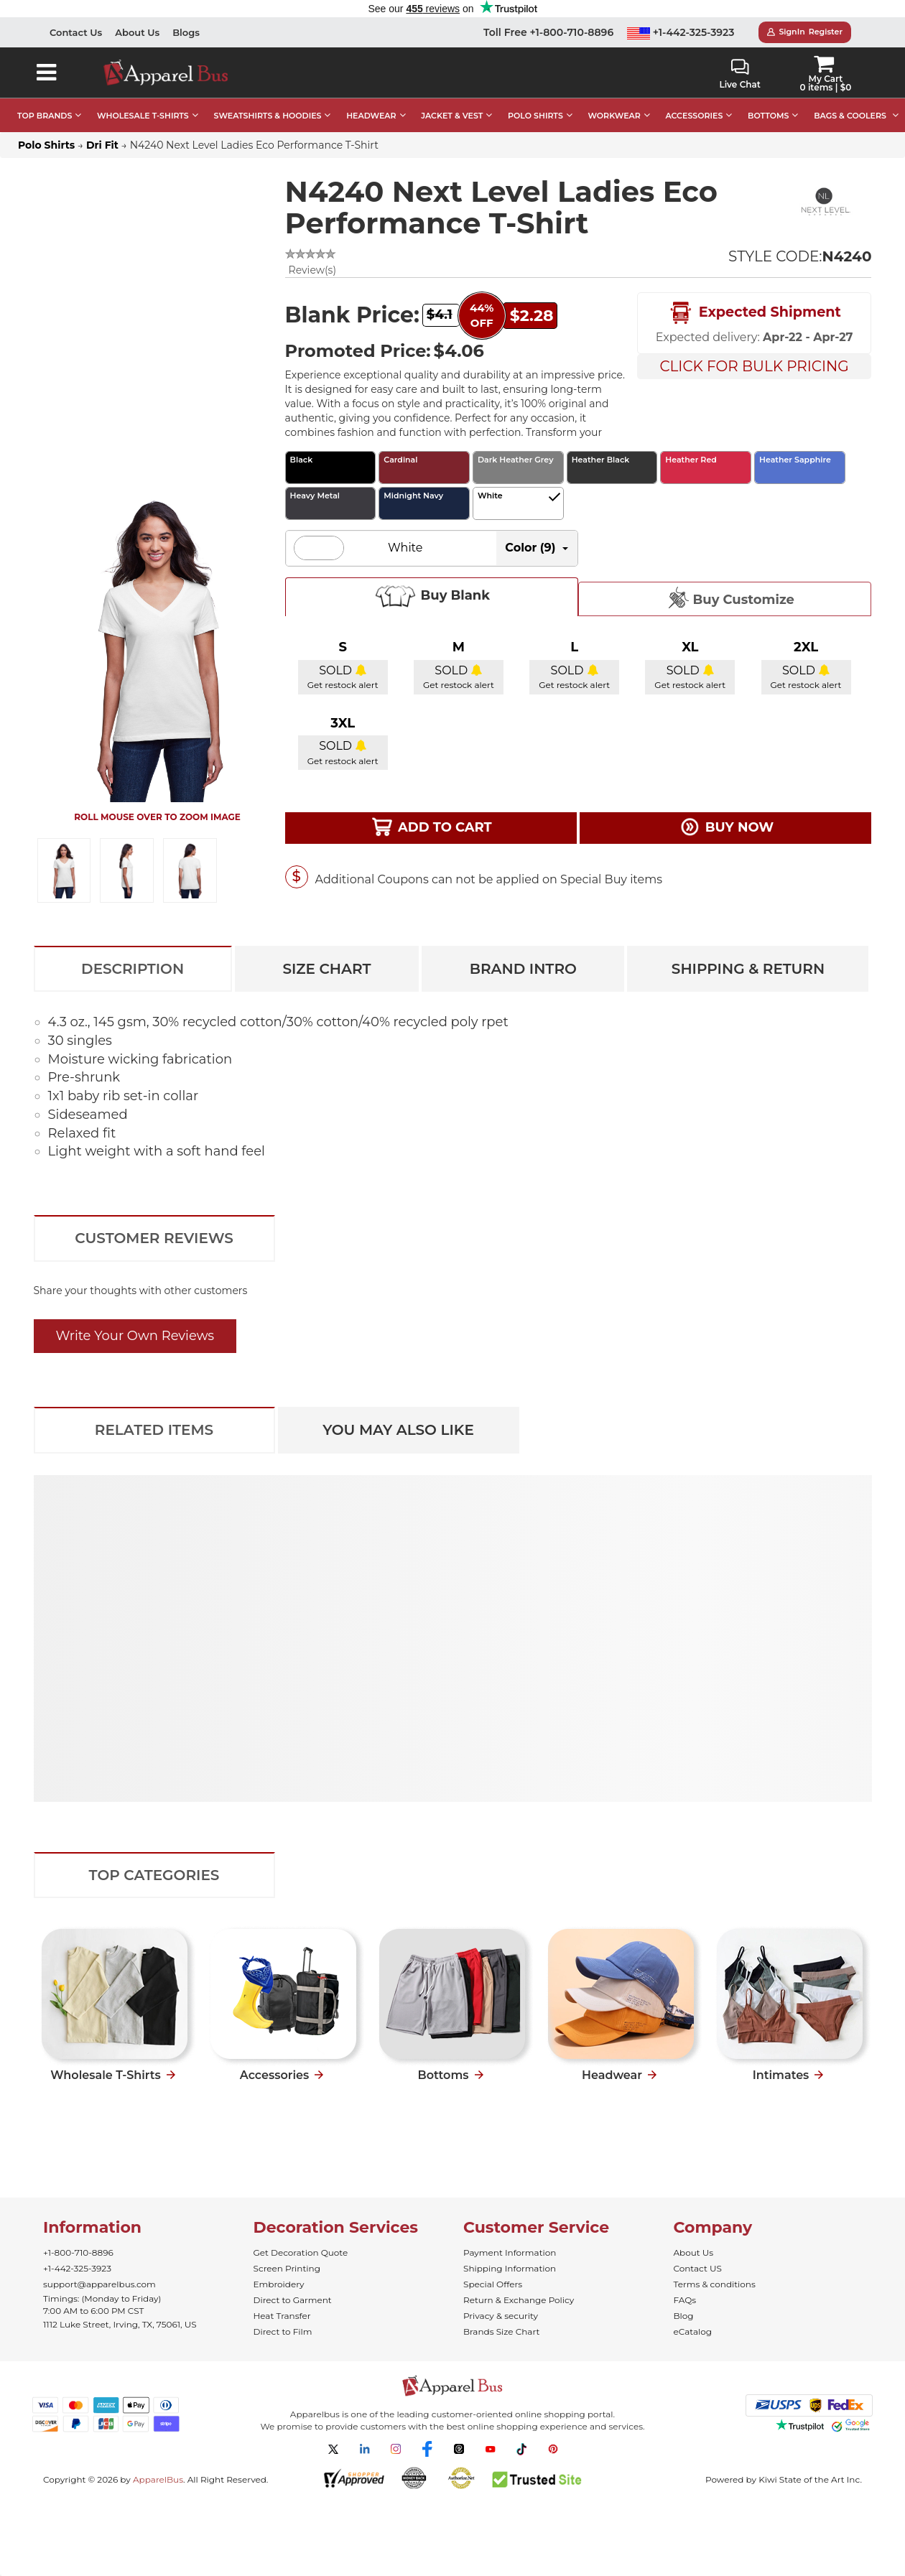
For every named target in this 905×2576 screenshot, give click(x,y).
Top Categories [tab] (154, 1875)
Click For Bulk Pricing (753, 366)
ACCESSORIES (694, 116)
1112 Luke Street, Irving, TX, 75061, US (120, 2324)
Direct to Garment (293, 2299)
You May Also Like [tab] (398, 1429)
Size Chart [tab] (326, 968)
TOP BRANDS (44, 116)
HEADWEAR (371, 116)
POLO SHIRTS (535, 116)
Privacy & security (500, 2315)
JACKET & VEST (452, 116)
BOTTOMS (768, 116)
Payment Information (509, 2252)
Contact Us (76, 32)
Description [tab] (132, 968)
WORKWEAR (614, 116)
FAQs (685, 2299)
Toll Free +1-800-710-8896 (548, 32)
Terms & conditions (715, 2284)
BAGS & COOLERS (850, 116)
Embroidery (279, 2284)
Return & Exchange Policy (518, 2299)
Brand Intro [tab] (523, 968)
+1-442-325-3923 (681, 32)
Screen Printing (287, 2268)
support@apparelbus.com (99, 2284)
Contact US (698, 2268)
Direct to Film (283, 2331)
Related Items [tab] (154, 1429)
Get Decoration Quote (301, 2252)
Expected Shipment (754, 313)
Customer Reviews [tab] (154, 1238)
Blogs (186, 32)
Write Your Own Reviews (135, 1336)
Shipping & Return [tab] (748, 968)
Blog (684, 2315)
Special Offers (492, 2284)
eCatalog (693, 2331)
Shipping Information (509, 2268)
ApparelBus (158, 2479)
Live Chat (739, 74)
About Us (137, 32)
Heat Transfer (282, 2315)
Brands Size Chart (501, 2331)
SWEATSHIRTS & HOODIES (267, 116)
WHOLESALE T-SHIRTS (143, 116)
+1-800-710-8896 (78, 2252)
